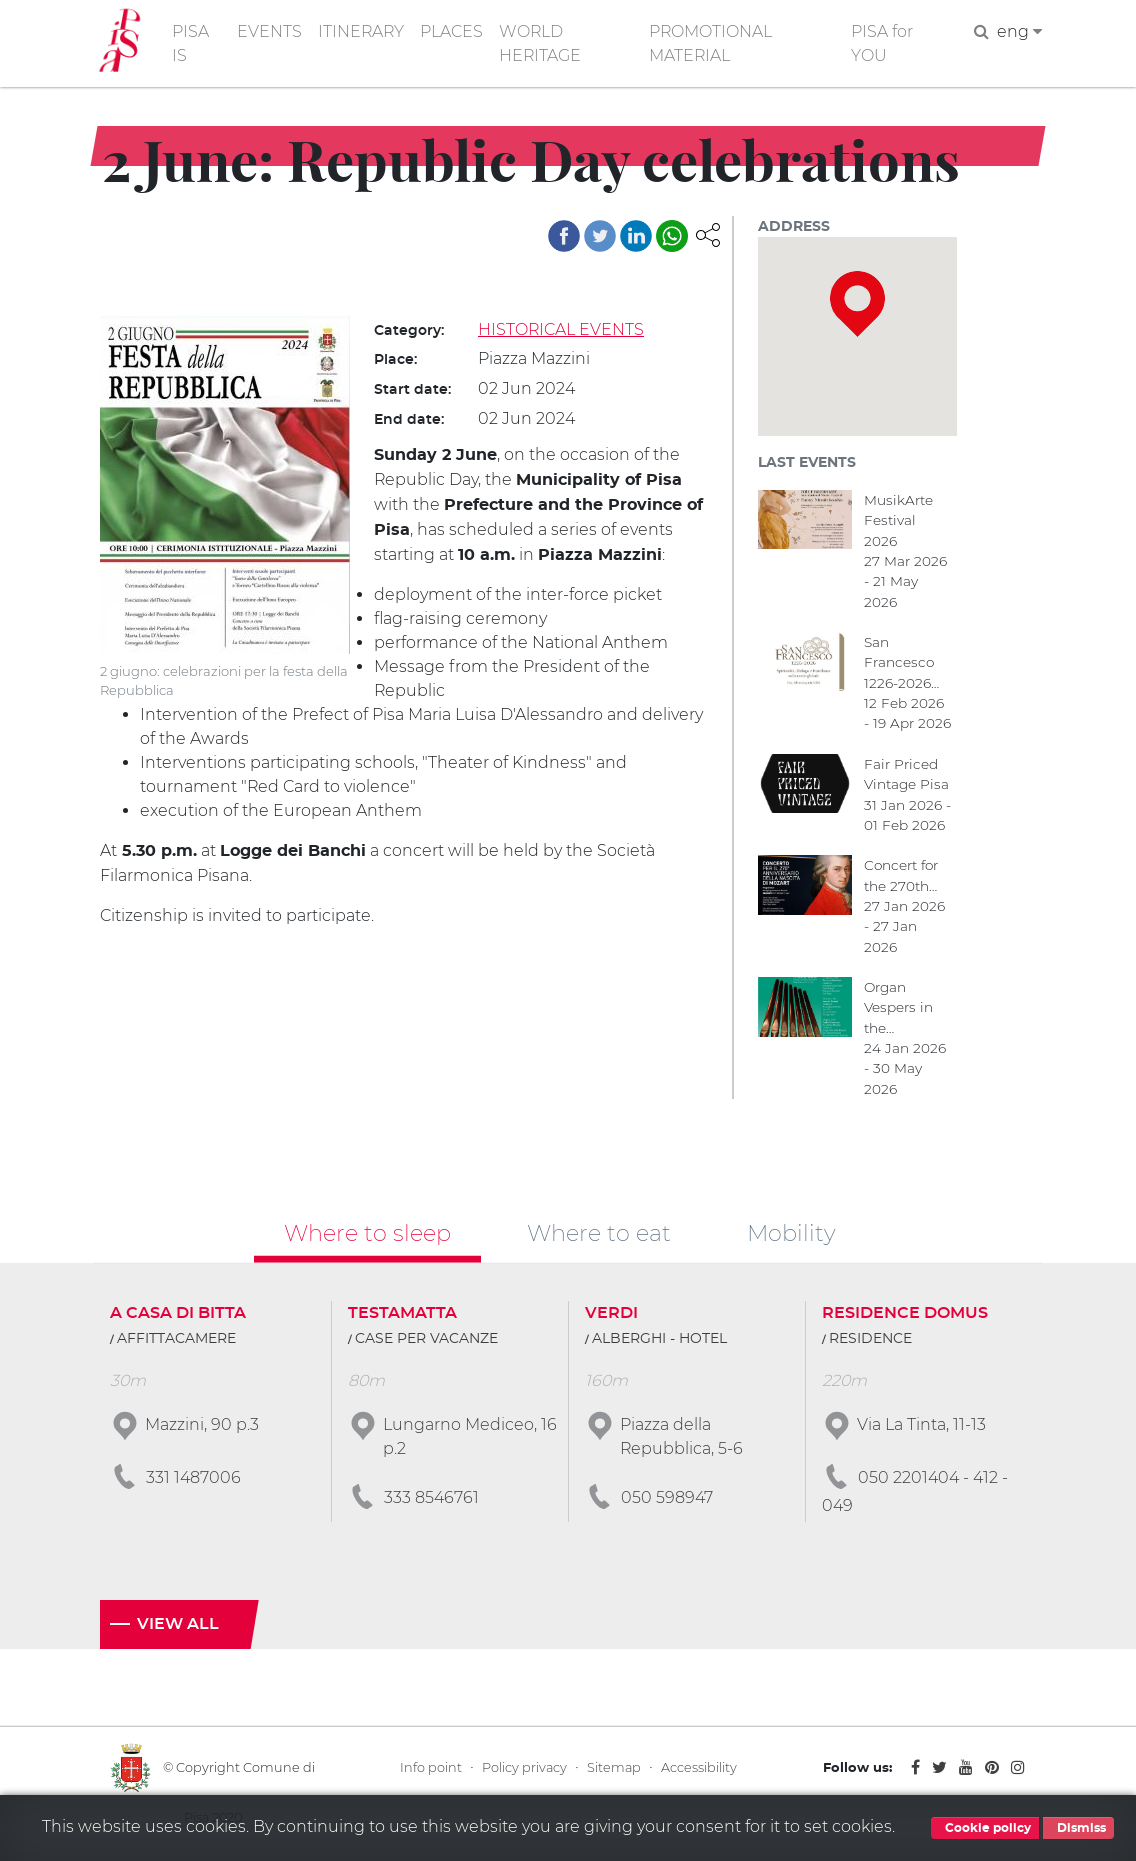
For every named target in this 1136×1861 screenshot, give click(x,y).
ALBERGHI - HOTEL (659, 1341)
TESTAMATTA (402, 1315)
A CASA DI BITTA (178, 1315)
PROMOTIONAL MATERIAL (713, 43)
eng (1019, 31)
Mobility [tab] (791, 1234)
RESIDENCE (870, 1341)
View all (178, 1626)
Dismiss (1078, 1828)
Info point (431, 1769)
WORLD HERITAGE (542, 43)
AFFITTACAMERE (176, 1341)
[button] (708, 233)
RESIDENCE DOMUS (905, 1315)
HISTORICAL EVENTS (561, 329)
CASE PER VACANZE (426, 1341)
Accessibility (699, 1769)
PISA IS (190, 43)
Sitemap (614, 1769)
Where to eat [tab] (599, 1234)
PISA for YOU (884, 43)
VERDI (611, 1315)
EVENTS (269, 31)
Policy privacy (524, 1769)
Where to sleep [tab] (367, 1234)
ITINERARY (362, 31)
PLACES (453, 31)
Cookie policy (985, 1828)
